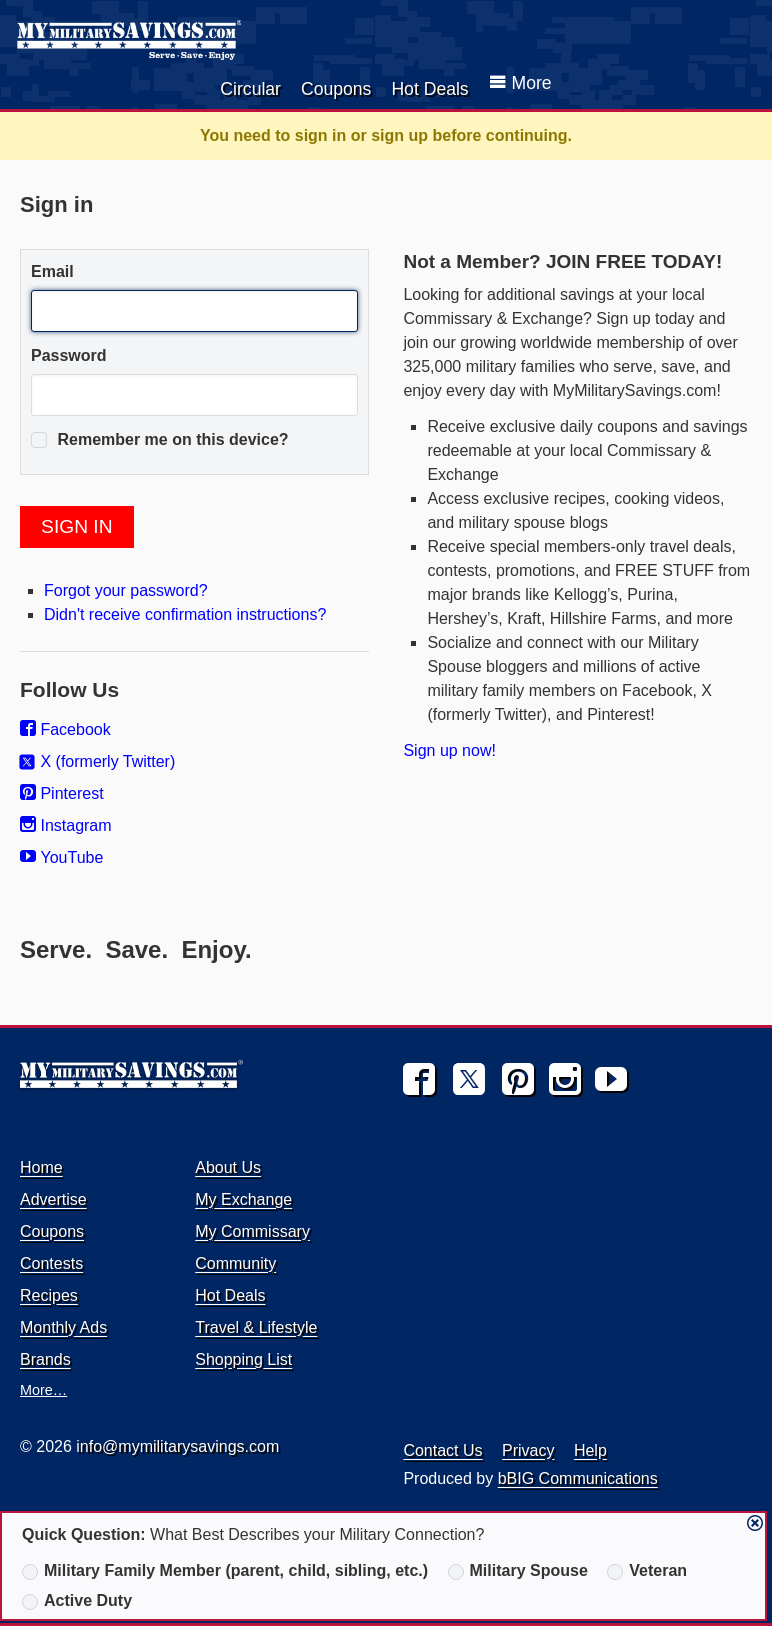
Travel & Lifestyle (256, 1327)
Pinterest (62, 793)
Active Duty (77, 1601)
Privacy (528, 1450)
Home (41, 1167)
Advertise (53, 1199)
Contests (51, 1263)
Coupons (336, 89)
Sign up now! (449, 750)
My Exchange (243, 1199)
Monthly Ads (63, 1327)
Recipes (49, 1295)
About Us (228, 1167)
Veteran (647, 1571)
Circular (250, 89)
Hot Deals (429, 89)
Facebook (65, 729)
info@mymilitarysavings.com (177, 1446)
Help (590, 1450)
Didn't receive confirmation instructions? (185, 614)
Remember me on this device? (160, 440)
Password (69, 355)
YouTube (61, 857)
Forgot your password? (126, 590)
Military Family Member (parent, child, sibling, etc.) (225, 1571)
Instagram (66, 825)
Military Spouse (518, 1571)
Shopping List (243, 1359)
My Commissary (252, 1231)
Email (52, 271)
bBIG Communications (578, 1478)
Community (235, 1263)
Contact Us (442, 1450)
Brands (45, 1359)
